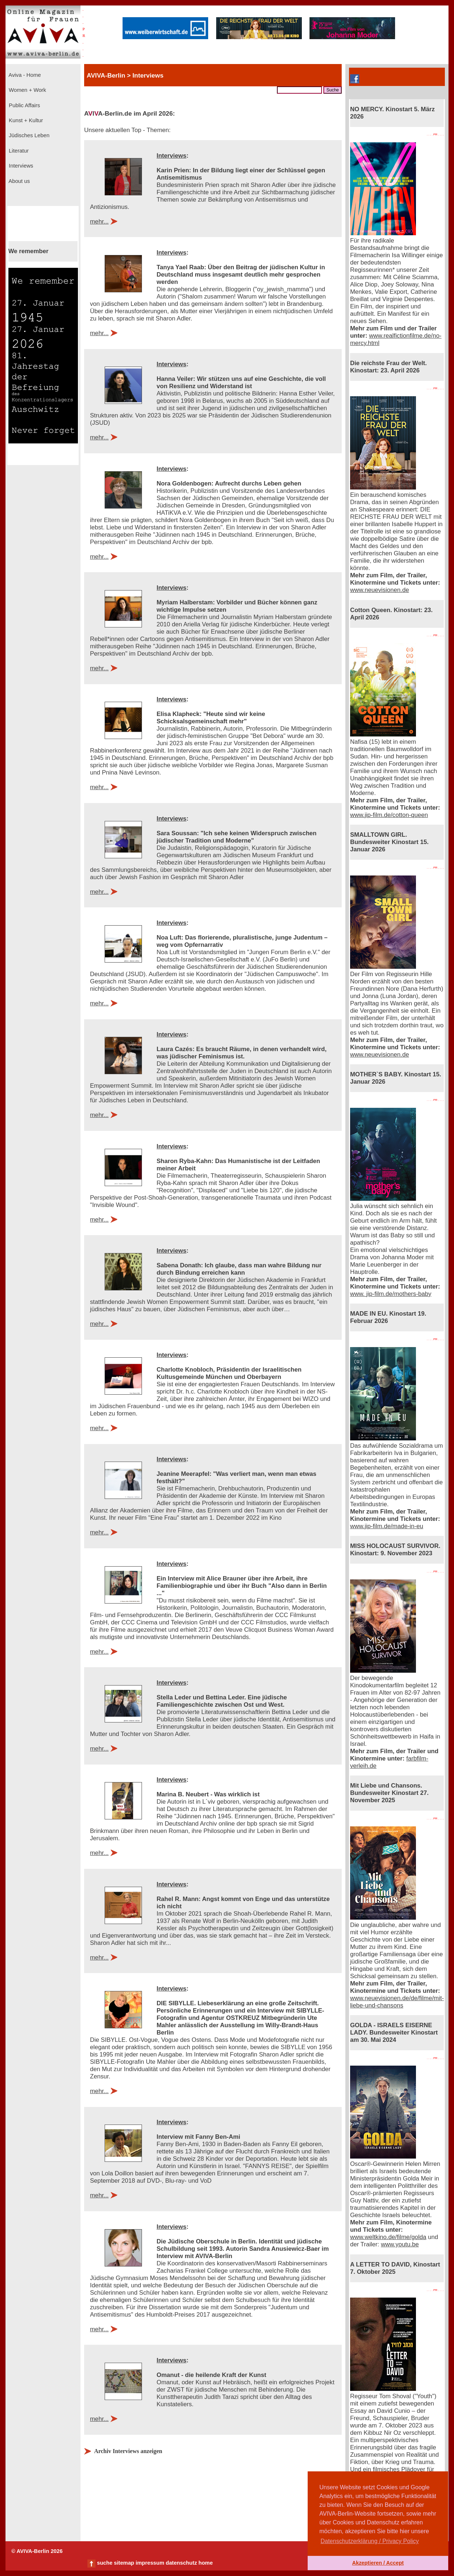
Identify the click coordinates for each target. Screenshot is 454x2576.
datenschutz (181, 2563)
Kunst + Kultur (25, 120)
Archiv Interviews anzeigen (128, 2451)
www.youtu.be (400, 2244)
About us (18, 181)
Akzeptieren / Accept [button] (378, 2563)
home (205, 2563)
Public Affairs (23, 105)
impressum (150, 2563)
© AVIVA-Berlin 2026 (37, 2551)
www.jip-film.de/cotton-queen (389, 814)
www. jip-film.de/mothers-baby (390, 1293)
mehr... (99, 221)
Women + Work (26, 90)
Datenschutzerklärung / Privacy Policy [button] (369, 2541)
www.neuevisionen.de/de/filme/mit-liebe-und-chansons (397, 2002)
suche (104, 2563)
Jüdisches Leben (28, 135)
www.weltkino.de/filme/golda (388, 2237)
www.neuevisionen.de (379, 589)
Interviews (20, 166)
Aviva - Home (24, 75)
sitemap (124, 2563)
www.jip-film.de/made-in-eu (386, 1526)
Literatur (18, 151)
